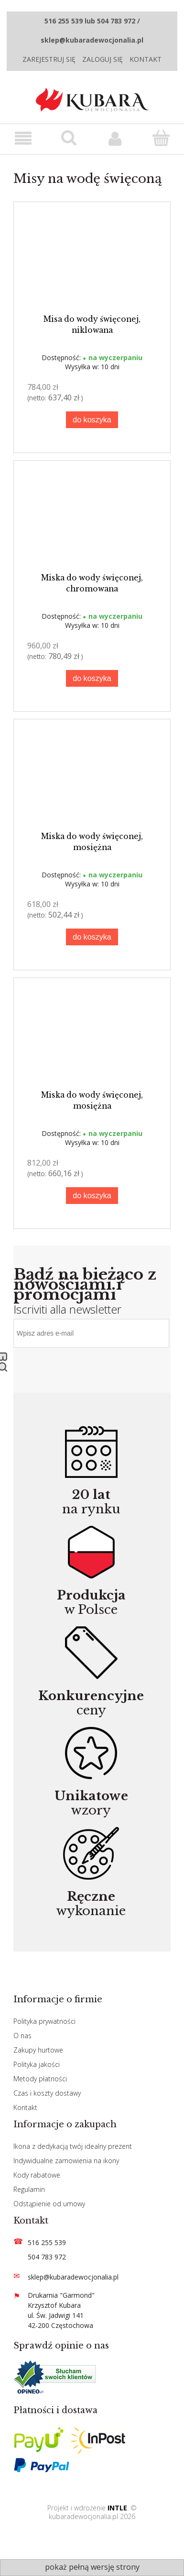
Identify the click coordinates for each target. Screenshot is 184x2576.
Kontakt (146, 59)
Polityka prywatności (44, 2021)
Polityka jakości (36, 2064)
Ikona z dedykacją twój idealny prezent (72, 2146)
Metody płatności (40, 2078)
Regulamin (29, 2189)
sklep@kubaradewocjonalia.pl (73, 2276)
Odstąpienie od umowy (49, 2203)
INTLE (117, 2507)
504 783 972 (47, 2256)
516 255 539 (47, 2242)
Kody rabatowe (36, 2174)
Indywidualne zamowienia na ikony (66, 2160)
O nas (22, 2035)
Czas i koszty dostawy (47, 2093)
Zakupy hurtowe (38, 2049)
